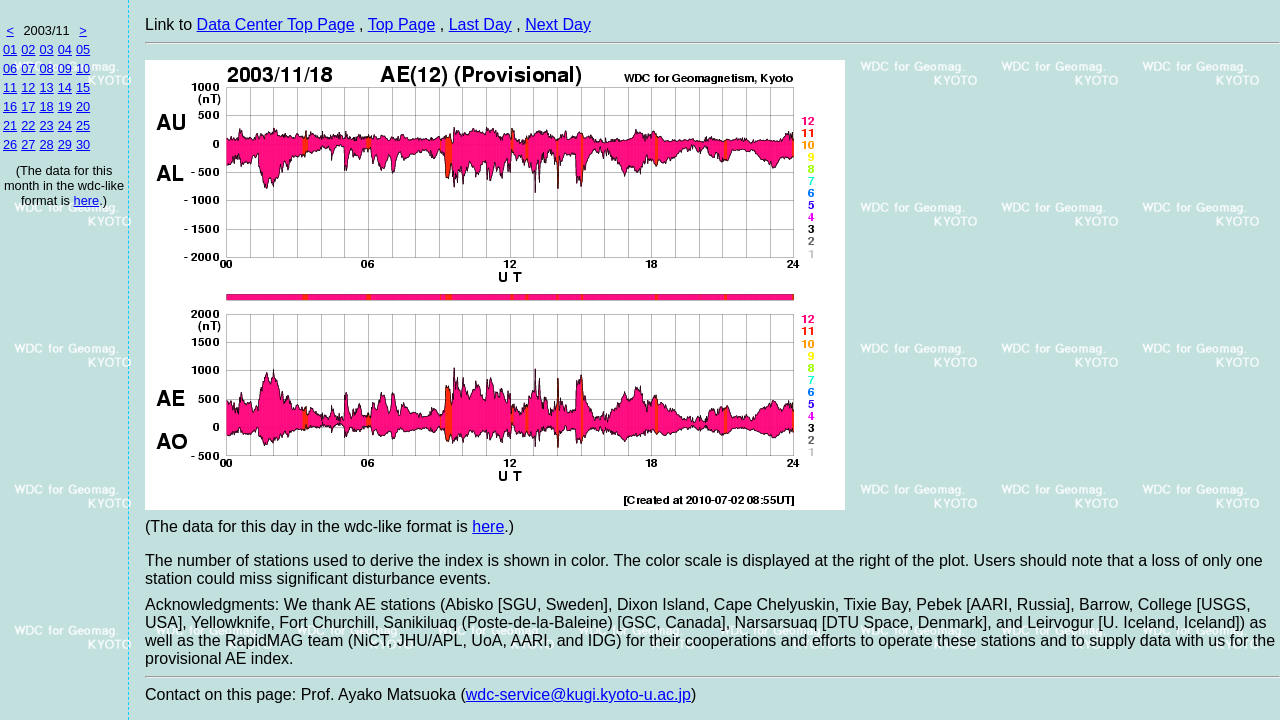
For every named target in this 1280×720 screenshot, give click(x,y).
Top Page (402, 24)
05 (83, 49)
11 (10, 87)
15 (83, 87)
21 (10, 125)
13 (46, 87)
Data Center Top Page (276, 24)
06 (10, 68)
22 (28, 125)
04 (65, 49)
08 (46, 68)
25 (83, 125)
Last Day (480, 24)
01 (10, 49)
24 (65, 125)
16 (10, 106)
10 (83, 68)
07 (28, 68)
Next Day (558, 24)
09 (65, 68)
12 (28, 87)
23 (46, 125)
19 (65, 106)
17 (28, 106)
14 (65, 87)
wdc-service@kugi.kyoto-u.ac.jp (578, 694)
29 (65, 144)
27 (28, 144)
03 (46, 49)
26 (10, 144)
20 (83, 106)
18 (46, 106)
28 (46, 144)
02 (28, 49)
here (87, 200)
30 (83, 144)
